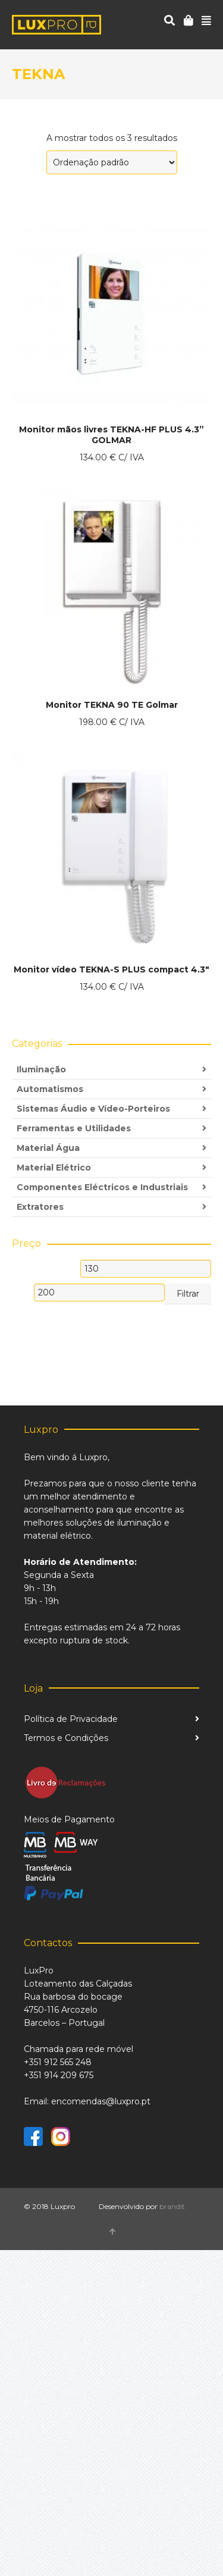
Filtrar (188, 1293)
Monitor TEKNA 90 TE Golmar (112, 704)
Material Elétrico (54, 1167)
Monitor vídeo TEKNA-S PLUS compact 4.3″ (111, 969)
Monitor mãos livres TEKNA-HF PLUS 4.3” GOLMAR (111, 434)
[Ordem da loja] (111, 162)
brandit (172, 2206)
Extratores (40, 1206)
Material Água (48, 1148)
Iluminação (41, 1069)
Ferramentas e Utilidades (74, 1128)
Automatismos (50, 1089)
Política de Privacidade (71, 1719)
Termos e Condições (66, 1738)
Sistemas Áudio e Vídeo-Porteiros (93, 1108)
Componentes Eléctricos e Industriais (102, 1187)
